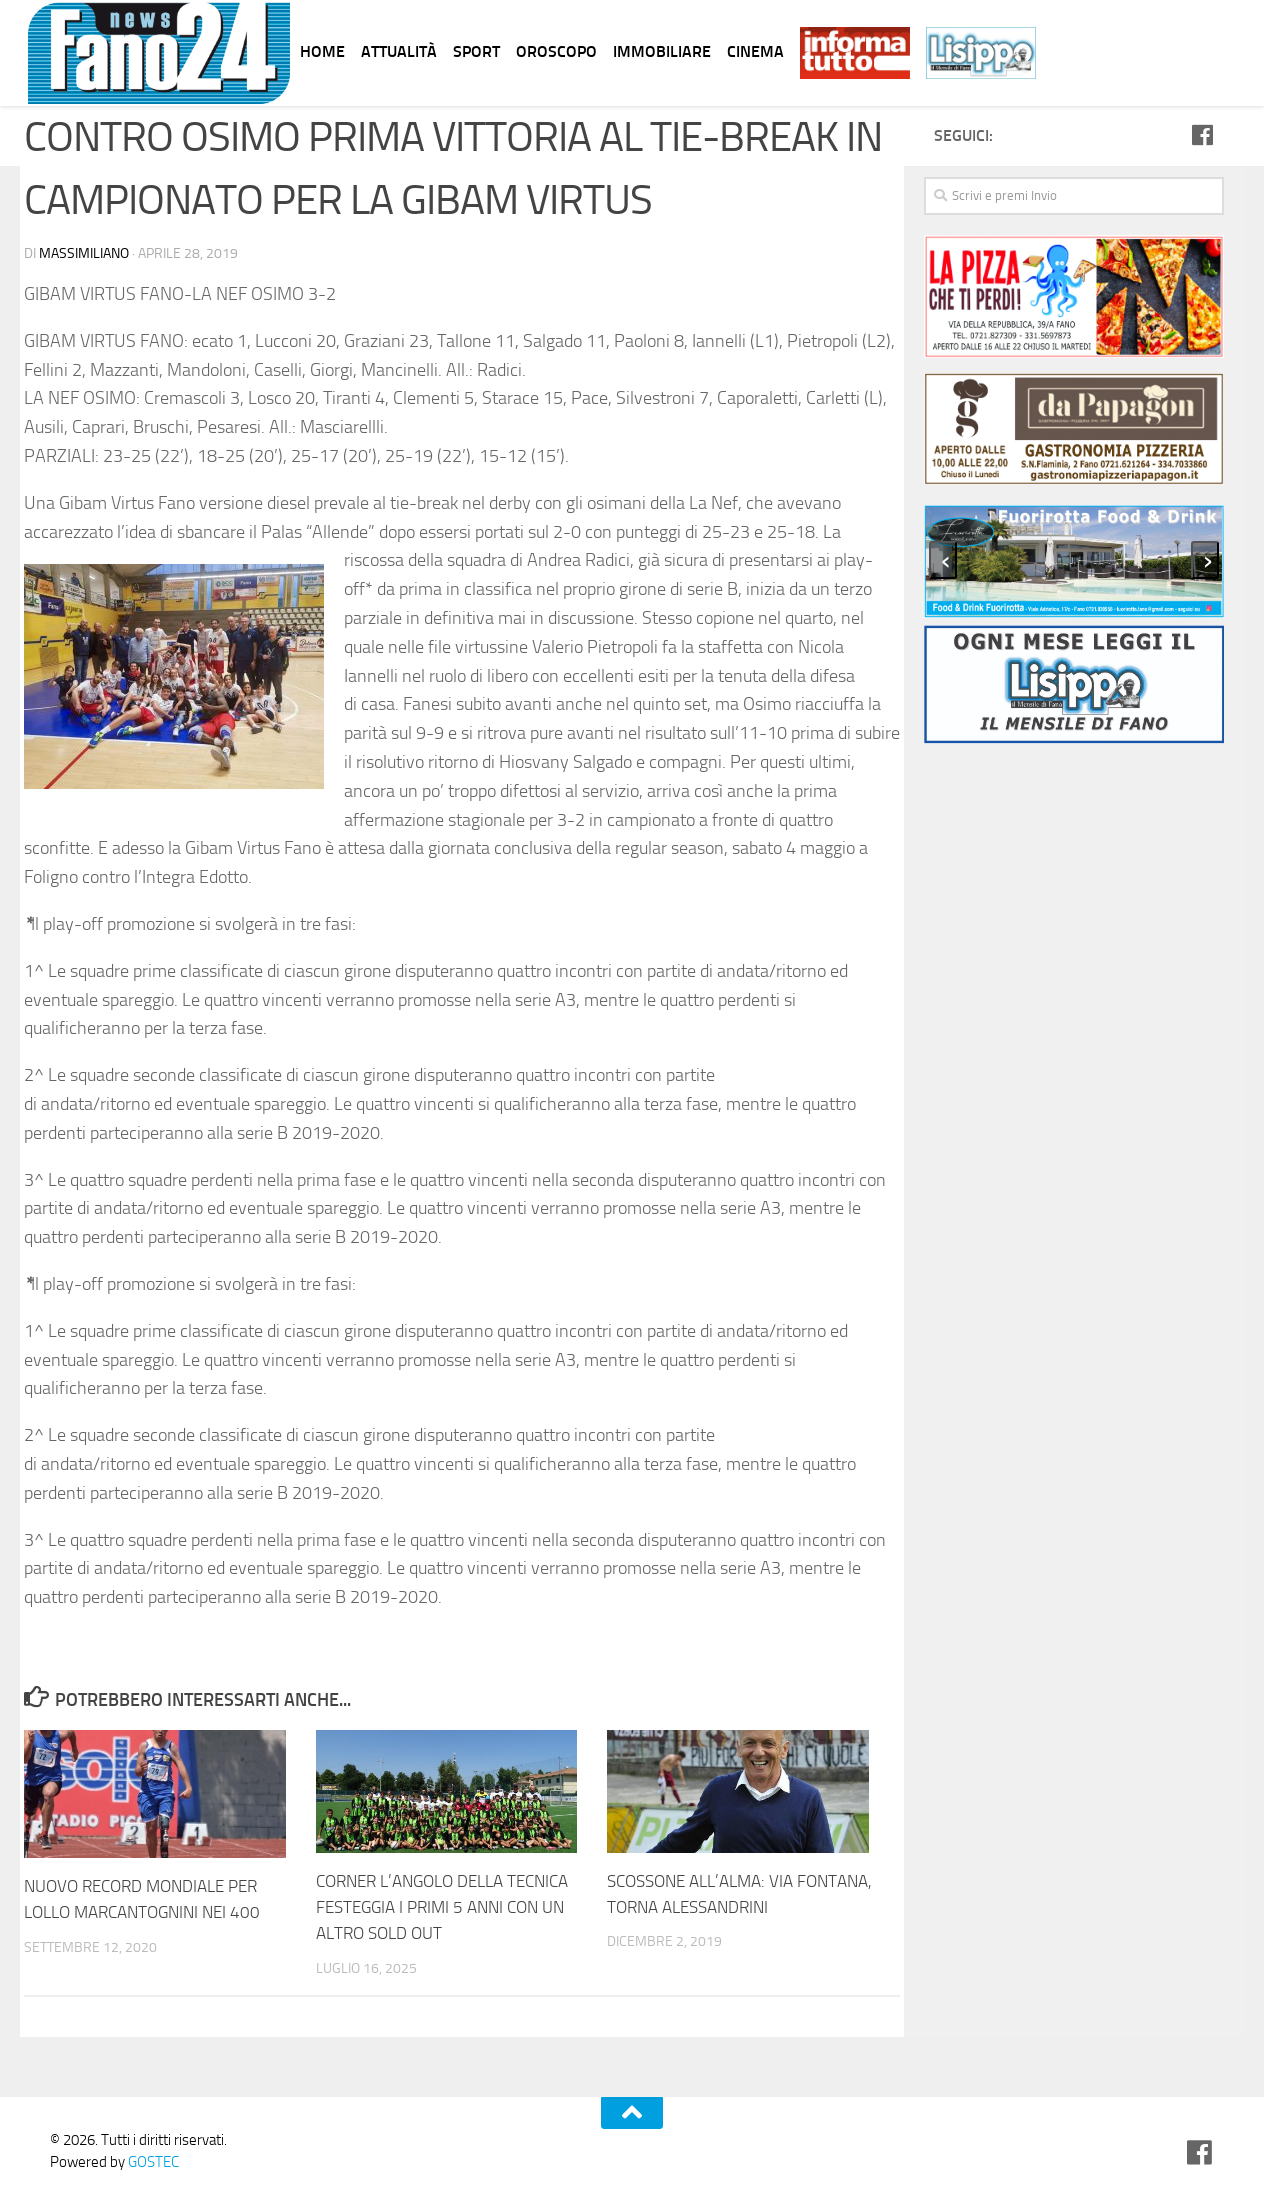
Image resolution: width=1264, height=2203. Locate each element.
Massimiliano (84, 253)
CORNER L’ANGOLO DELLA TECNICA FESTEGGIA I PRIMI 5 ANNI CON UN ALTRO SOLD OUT (442, 1906)
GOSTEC (152, 2161)
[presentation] (943, 560)
